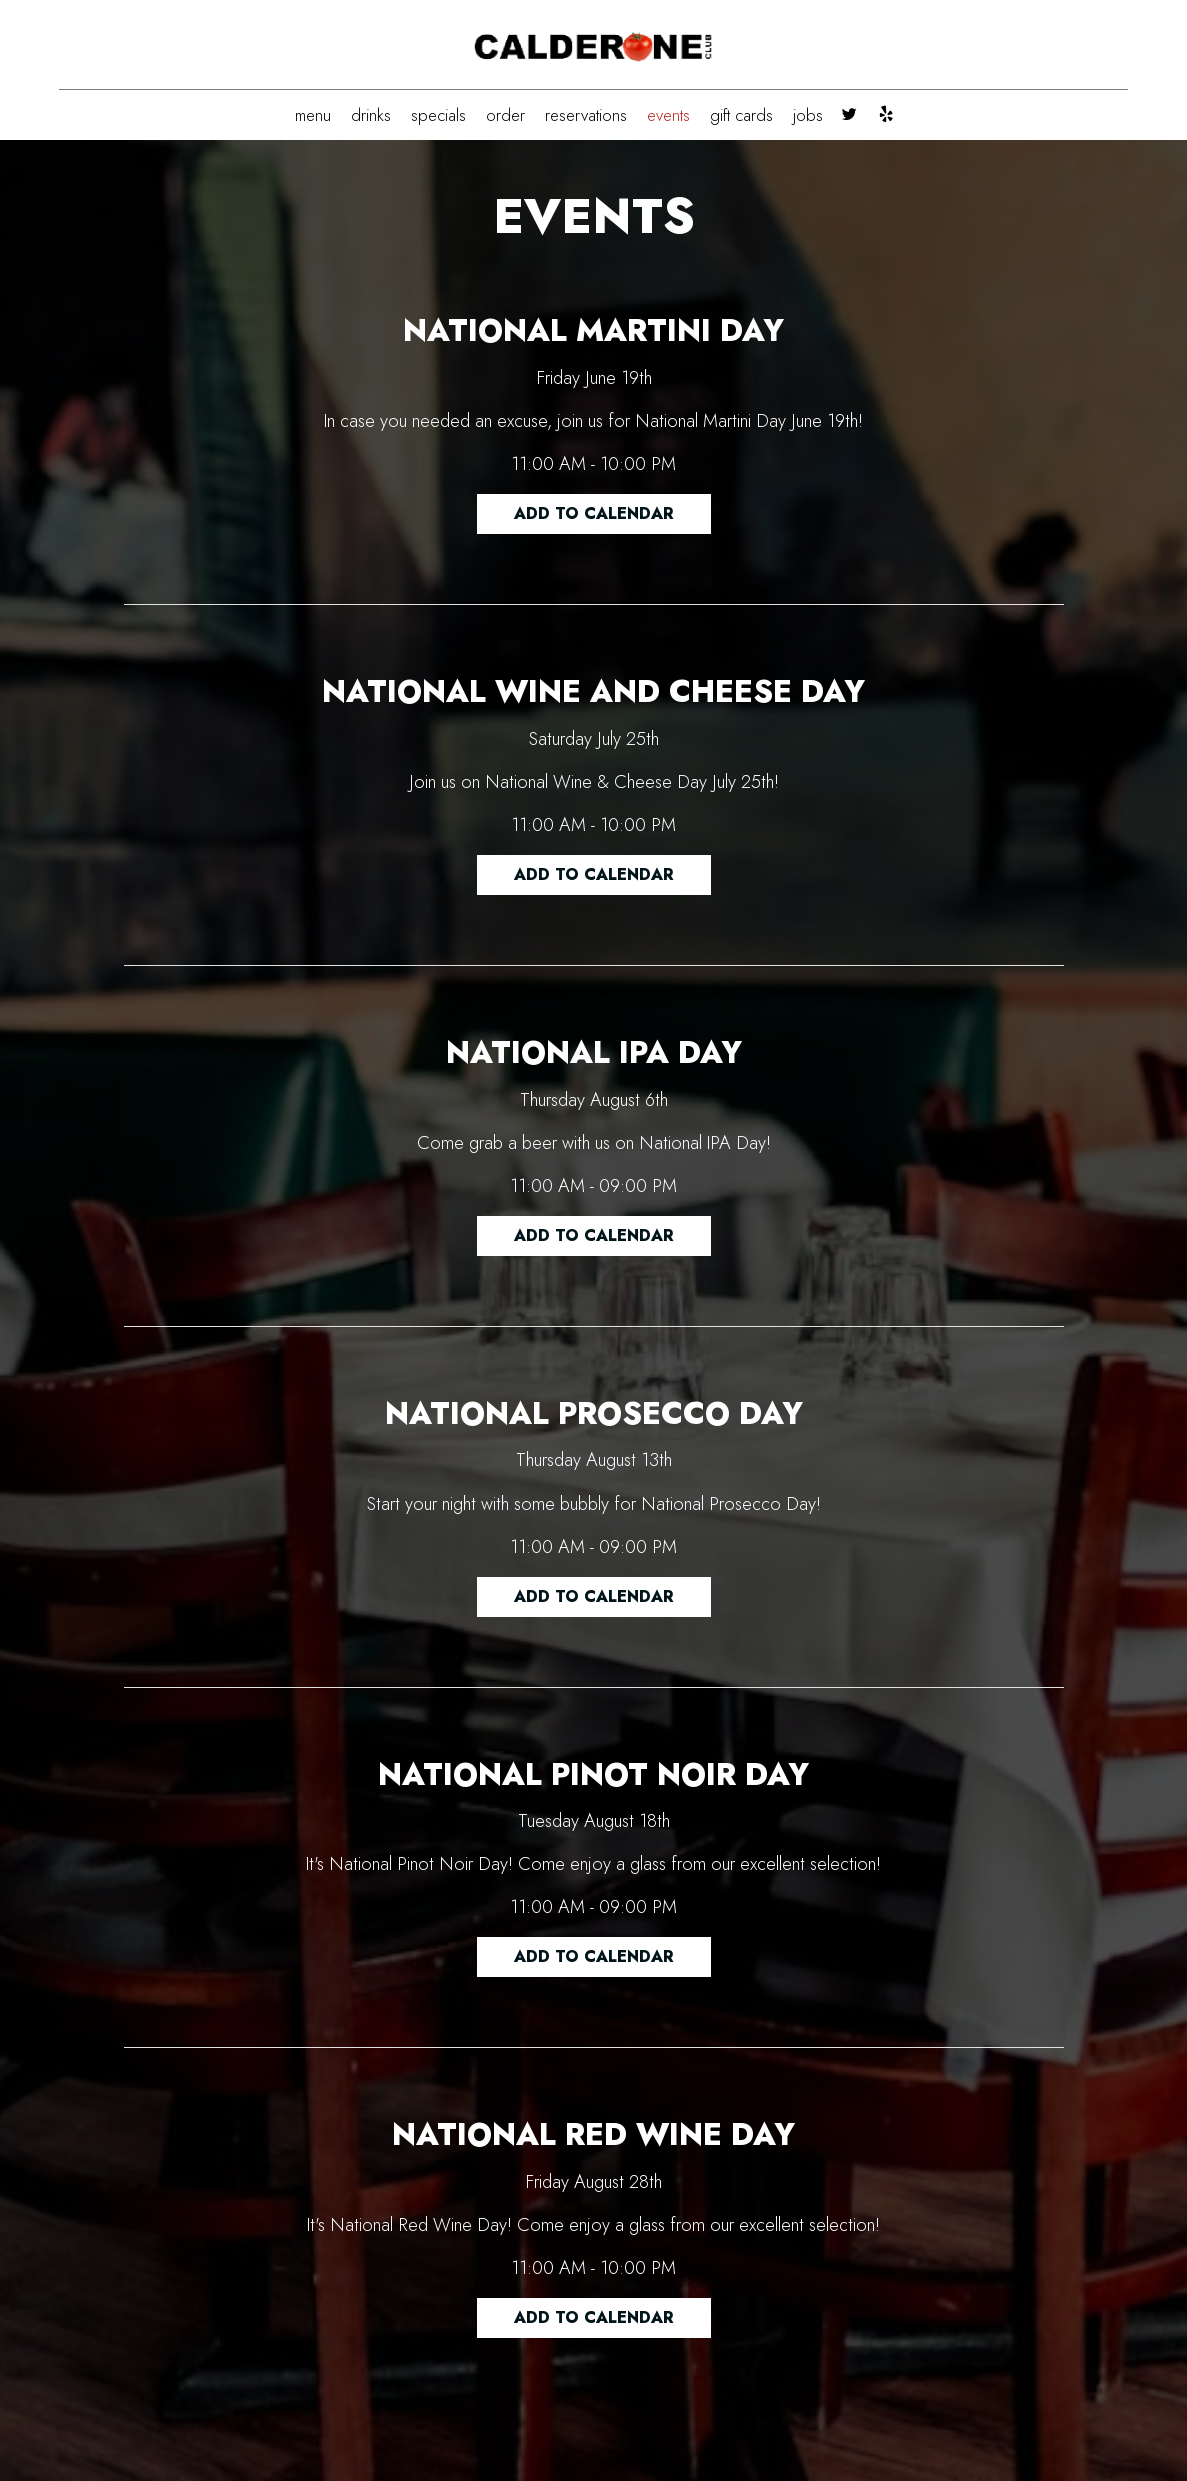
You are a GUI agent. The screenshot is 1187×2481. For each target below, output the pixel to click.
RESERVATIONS (586, 115)
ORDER (505, 115)
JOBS (808, 115)
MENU (313, 115)
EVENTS (668, 115)
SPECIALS (438, 115)
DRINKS (371, 115)
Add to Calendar (594, 513)
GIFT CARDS (741, 115)
